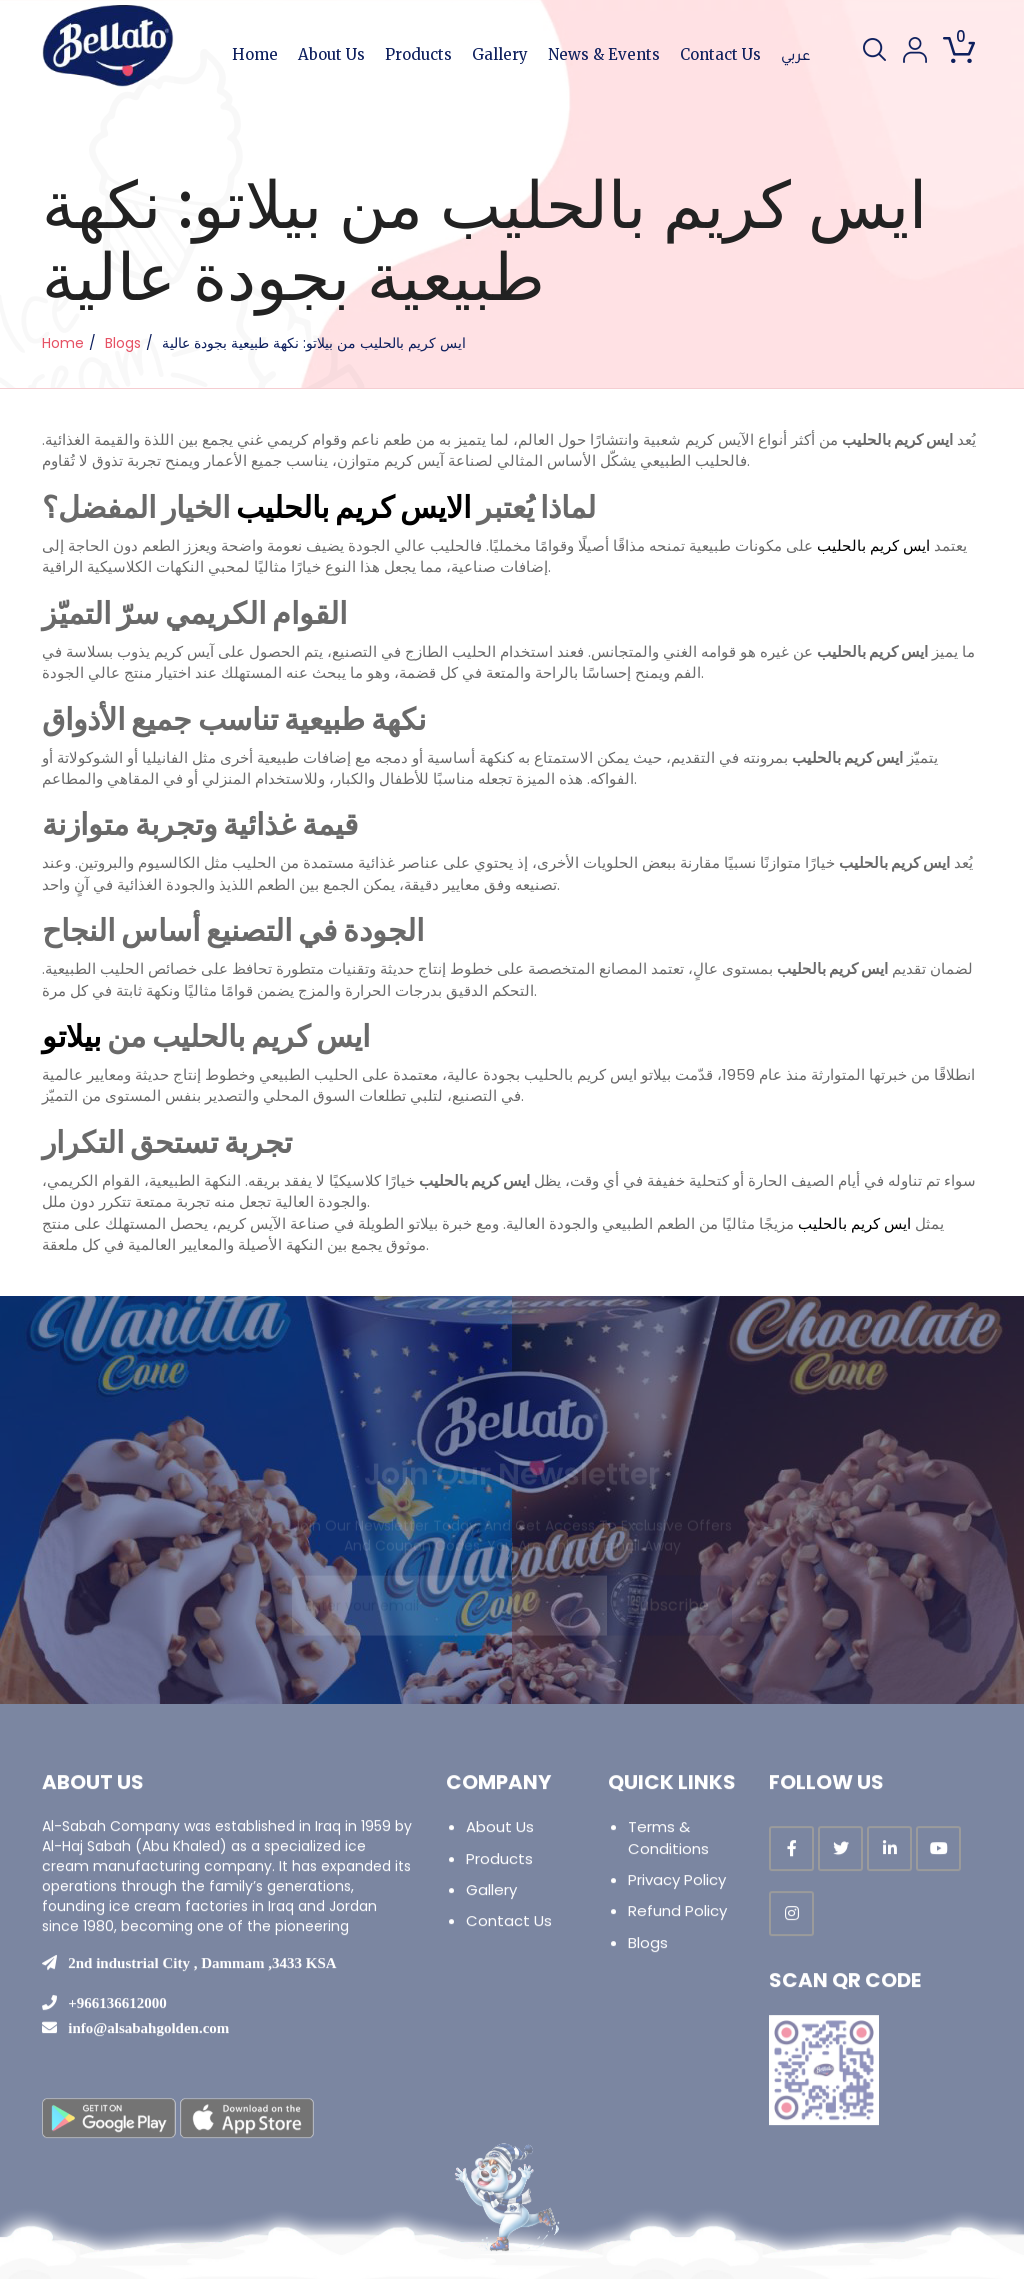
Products (418, 54)
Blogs (123, 343)
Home (255, 54)
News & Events (604, 54)
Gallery (500, 54)
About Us (331, 54)
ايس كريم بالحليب (873, 545)
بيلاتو (71, 1037)
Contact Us (720, 54)
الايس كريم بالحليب (353, 508)
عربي (795, 57)
